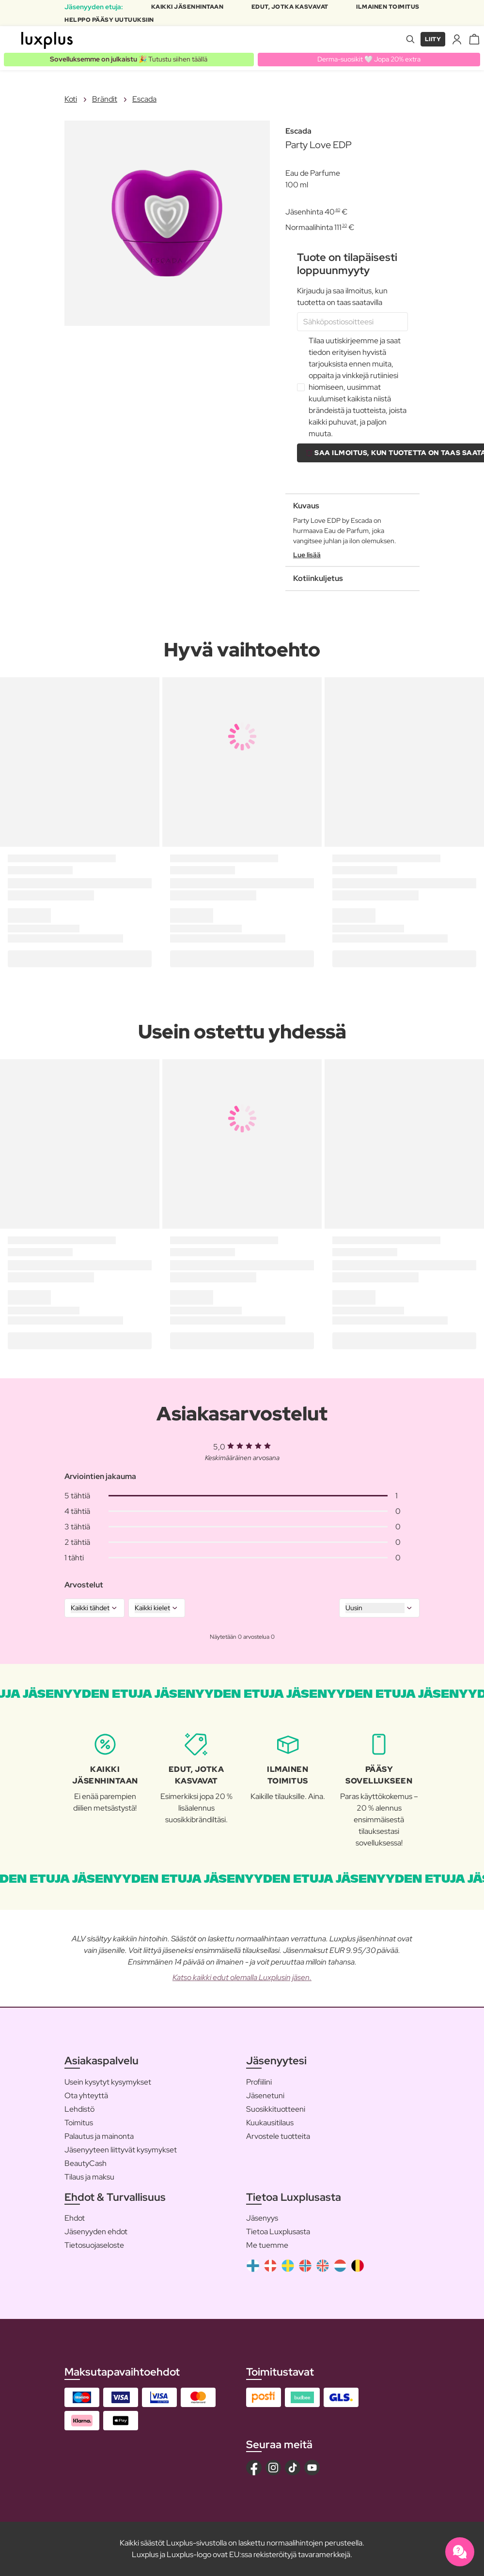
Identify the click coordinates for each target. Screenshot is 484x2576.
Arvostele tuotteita (278, 2136)
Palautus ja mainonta (99, 2136)
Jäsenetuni (265, 2095)
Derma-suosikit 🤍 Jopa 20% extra (369, 59)
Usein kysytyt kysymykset (107, 2082)
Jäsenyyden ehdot (95, 2231)
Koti (70, 99)
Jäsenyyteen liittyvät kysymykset (120, 2150)
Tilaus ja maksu (89, 2177)
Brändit (104, 99)
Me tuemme (267, 2245)
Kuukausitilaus (270, 2123)
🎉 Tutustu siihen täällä (128, 59)
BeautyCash (85, 2163)
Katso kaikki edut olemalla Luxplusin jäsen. (242, 1977)
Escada (144, 99)
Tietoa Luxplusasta (278, 2231)
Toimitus (78, 2123)
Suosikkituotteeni (275, 2109)
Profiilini (259, 2082)
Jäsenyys (262, 2218)
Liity (433, 39)
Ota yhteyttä (86, 2095)
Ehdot (74, 2218)
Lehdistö (79, 2109)
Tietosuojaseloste (94, 2245)
